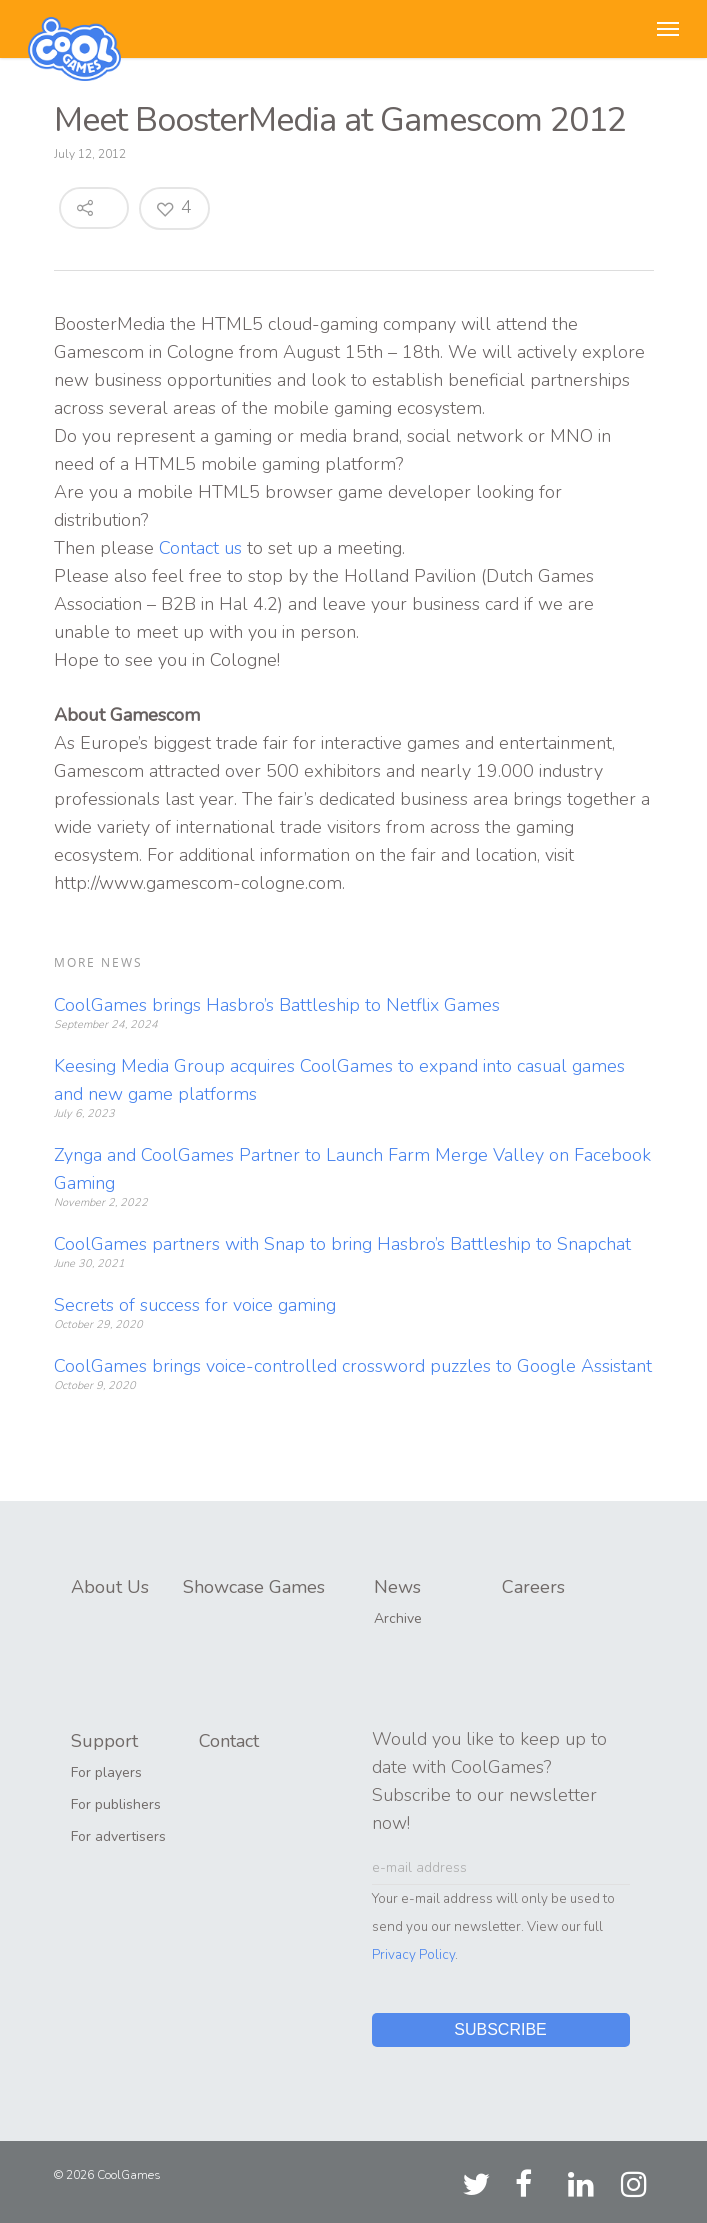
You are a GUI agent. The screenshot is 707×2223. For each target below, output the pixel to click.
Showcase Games (254, 1587)
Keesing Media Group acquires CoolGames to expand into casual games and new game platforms (339, 1080)
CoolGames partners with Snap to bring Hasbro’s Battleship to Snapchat (342, 1244)
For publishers (116, 1804)
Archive (398, 1618)
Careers (533, 1587)
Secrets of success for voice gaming (195, 1305)
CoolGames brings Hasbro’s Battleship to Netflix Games (277, 1005)
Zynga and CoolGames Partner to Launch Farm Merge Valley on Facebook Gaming (352, 1169)
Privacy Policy (413, 1954)
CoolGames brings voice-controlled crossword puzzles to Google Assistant (353, 1366)
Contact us (200, 548)
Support (104, 1741)
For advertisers (118, 1836)
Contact (229, 1741)
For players (106, 1772)
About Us (110, 1587)
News (397, 1587)
